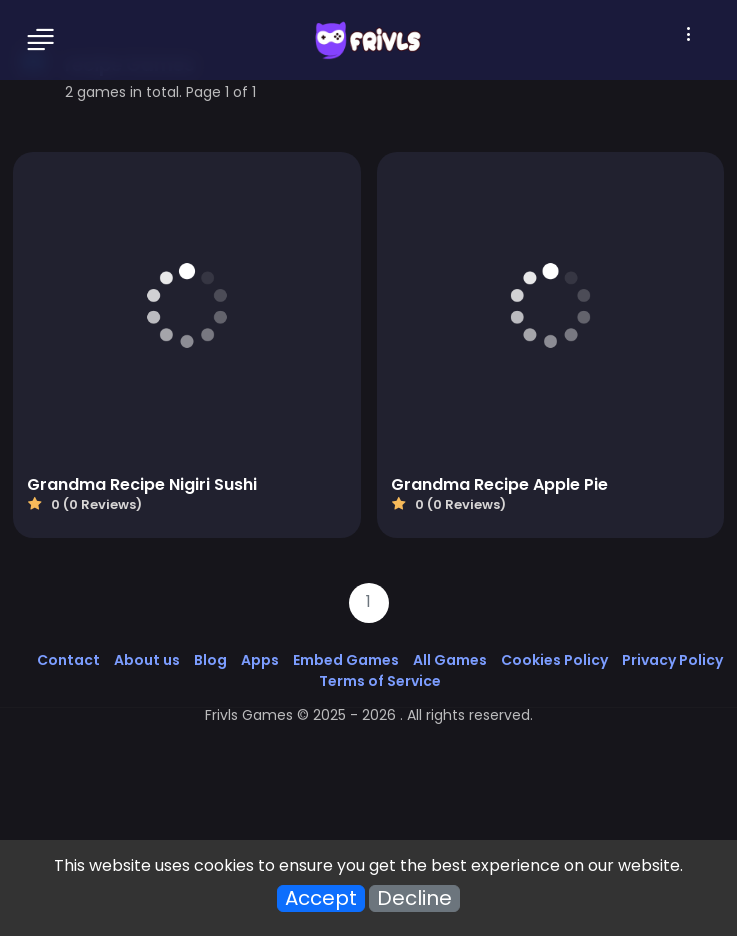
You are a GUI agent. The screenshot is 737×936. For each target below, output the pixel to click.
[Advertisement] (368, 790)
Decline (414, 898)
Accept (321, 898)
